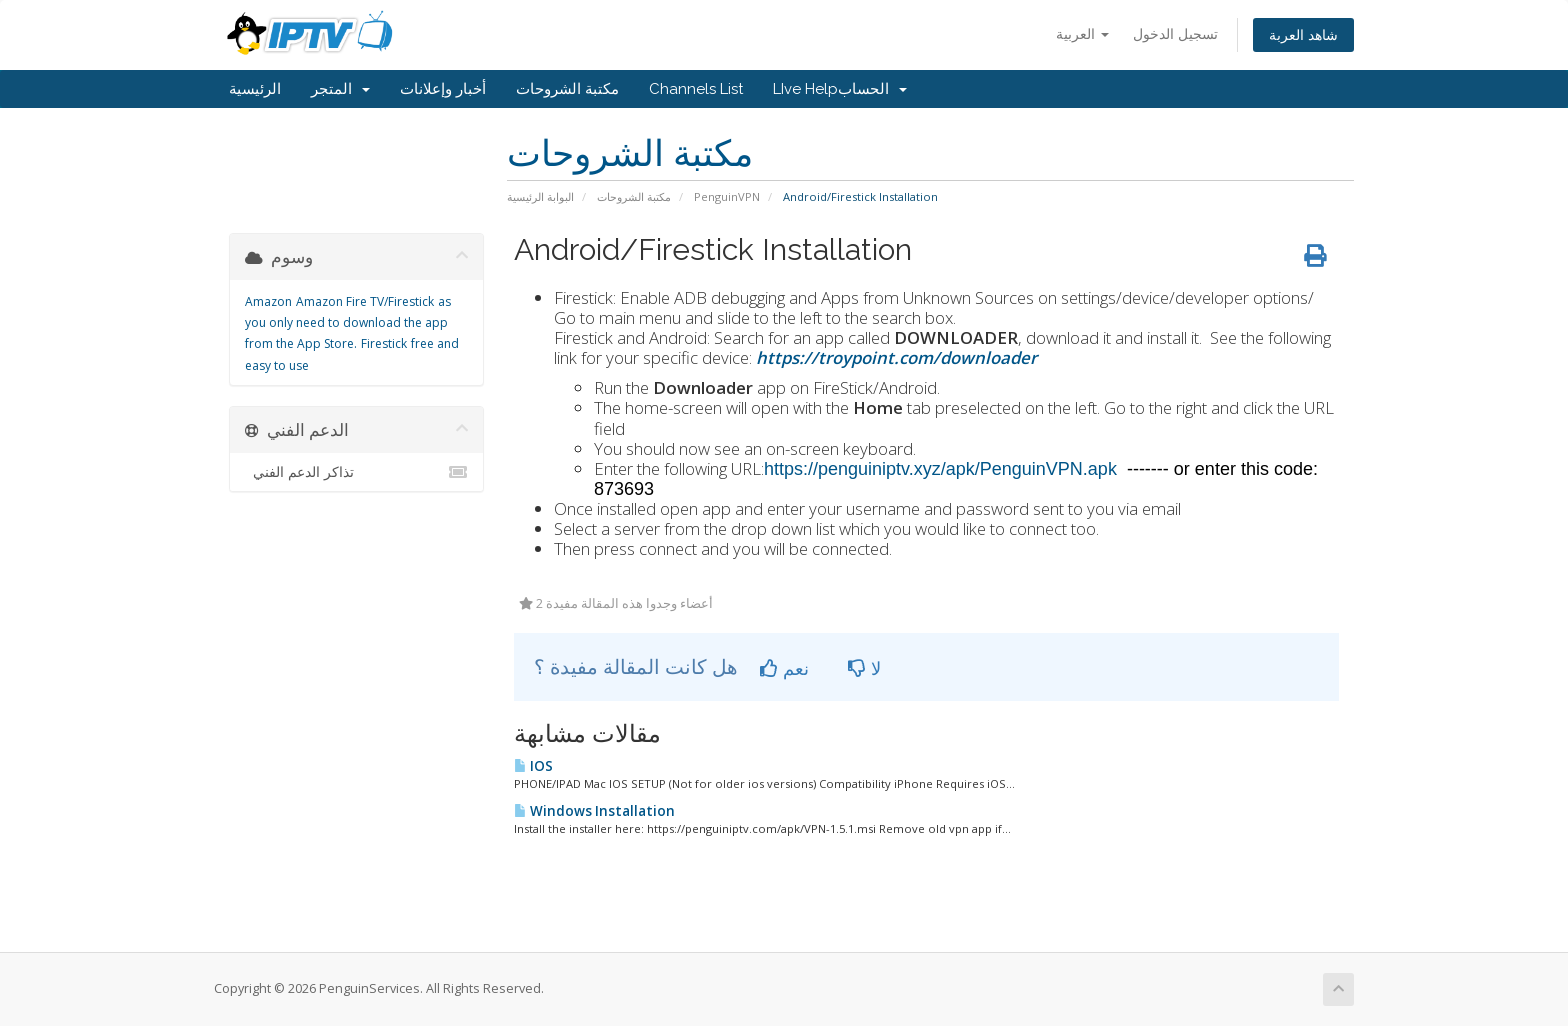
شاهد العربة (1303, 34)
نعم (784, 668)
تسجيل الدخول (1175, 33)
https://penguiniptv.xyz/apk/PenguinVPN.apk (945, 469)
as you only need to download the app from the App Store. (348, 323)
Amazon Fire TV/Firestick (365, 301)
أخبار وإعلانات (443, 89)
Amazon (268, 301)
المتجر (340, 89)
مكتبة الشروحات (567, 89)
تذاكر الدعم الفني (356, 472)
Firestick (384, 343)
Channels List (696, 89)
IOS (533, 766)
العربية (1082, 33)
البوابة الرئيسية (540, 196)
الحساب (872, 89)
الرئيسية (255, 89)
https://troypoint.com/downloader (896, 357)
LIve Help (805, 89)
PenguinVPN (727, 196)
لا (864, 668)
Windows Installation (594, 811)
